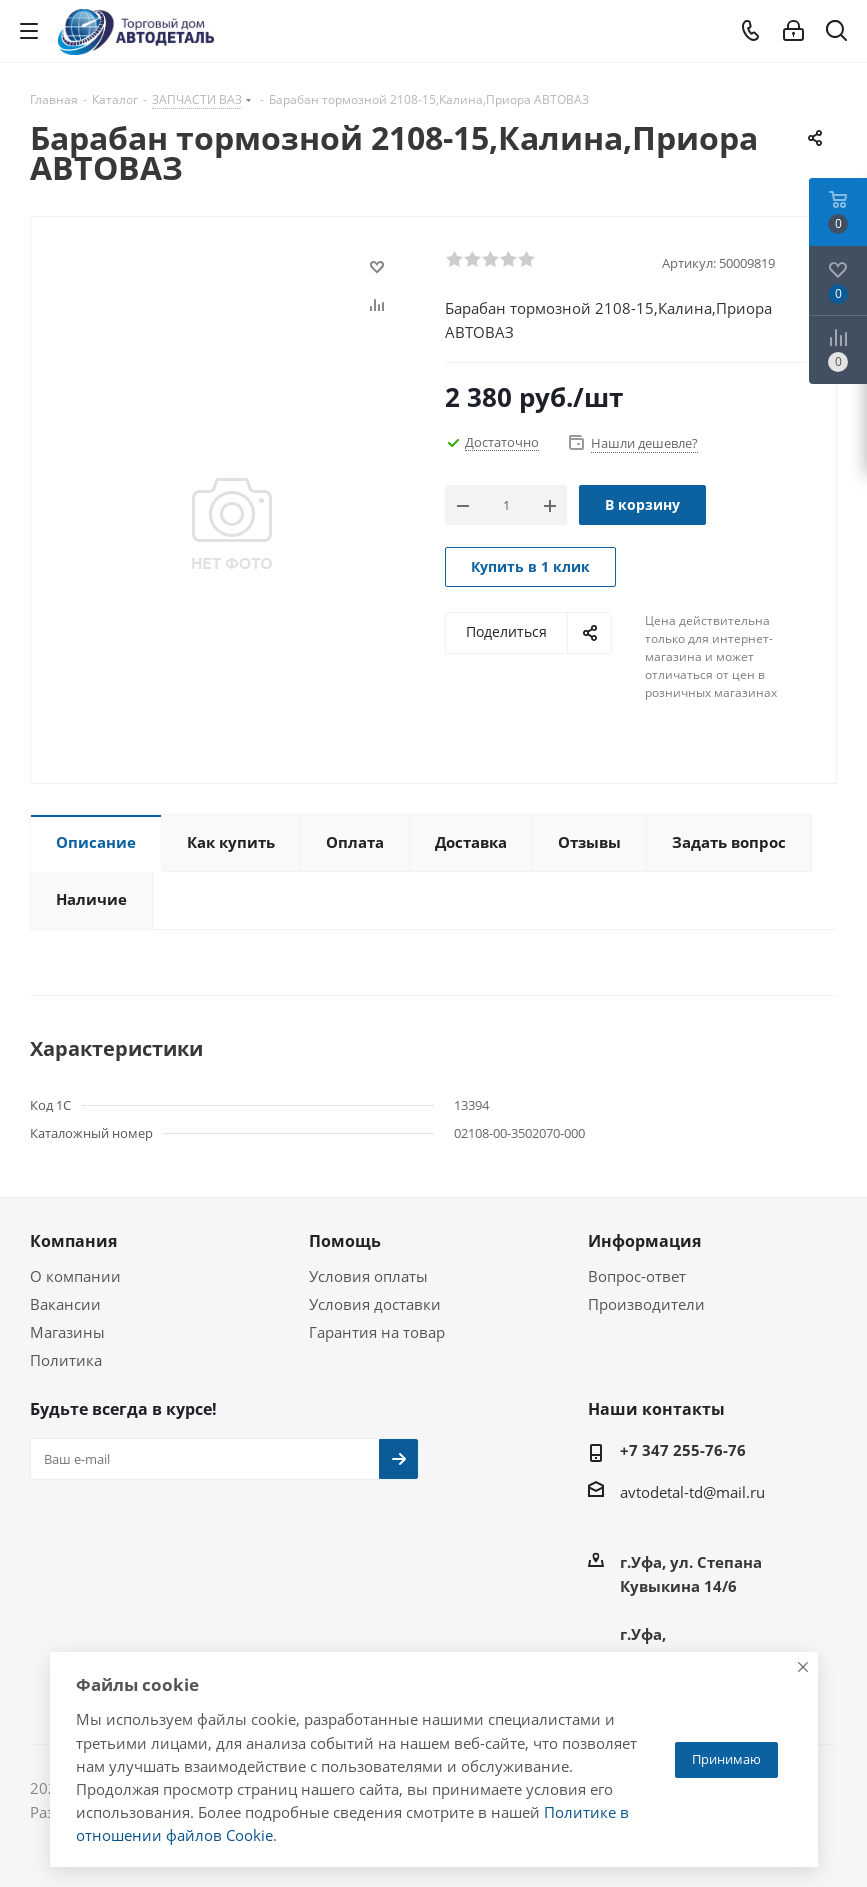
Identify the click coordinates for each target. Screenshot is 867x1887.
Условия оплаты (368, 1276)
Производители (646, 1304)
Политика (66, 1360)
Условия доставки (375, 1304)
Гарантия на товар (377, 1332)
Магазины (67, 1332)
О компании (75, 1276)
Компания (73, 1241)
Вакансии (65, 1304)
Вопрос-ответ (637, 1276)
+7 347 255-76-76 (683, 1450)
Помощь (345, 1241)
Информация (644, 1241)
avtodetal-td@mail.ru (692, 1492)
